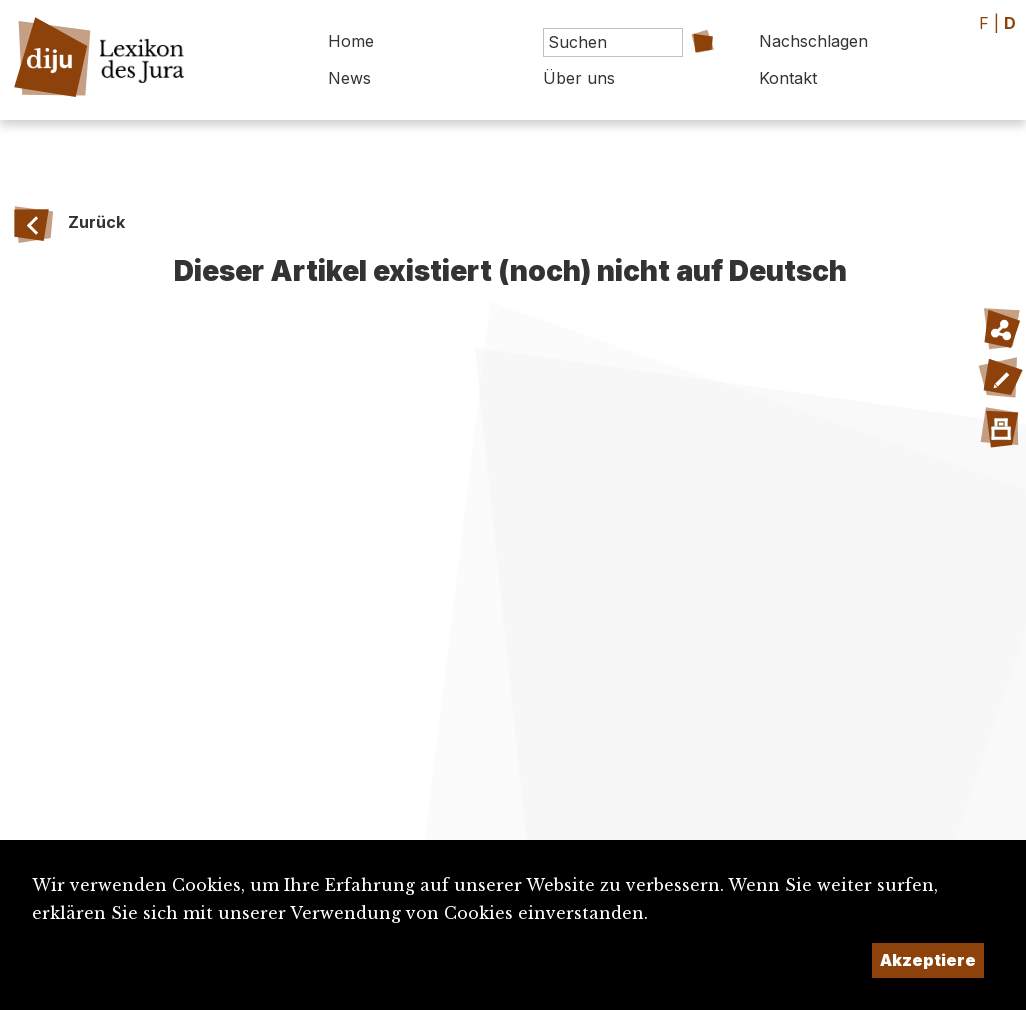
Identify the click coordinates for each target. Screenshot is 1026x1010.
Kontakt (788, 78)
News (349, 78)
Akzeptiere (928, 960)
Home (351, 41)
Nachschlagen (813, 41)
